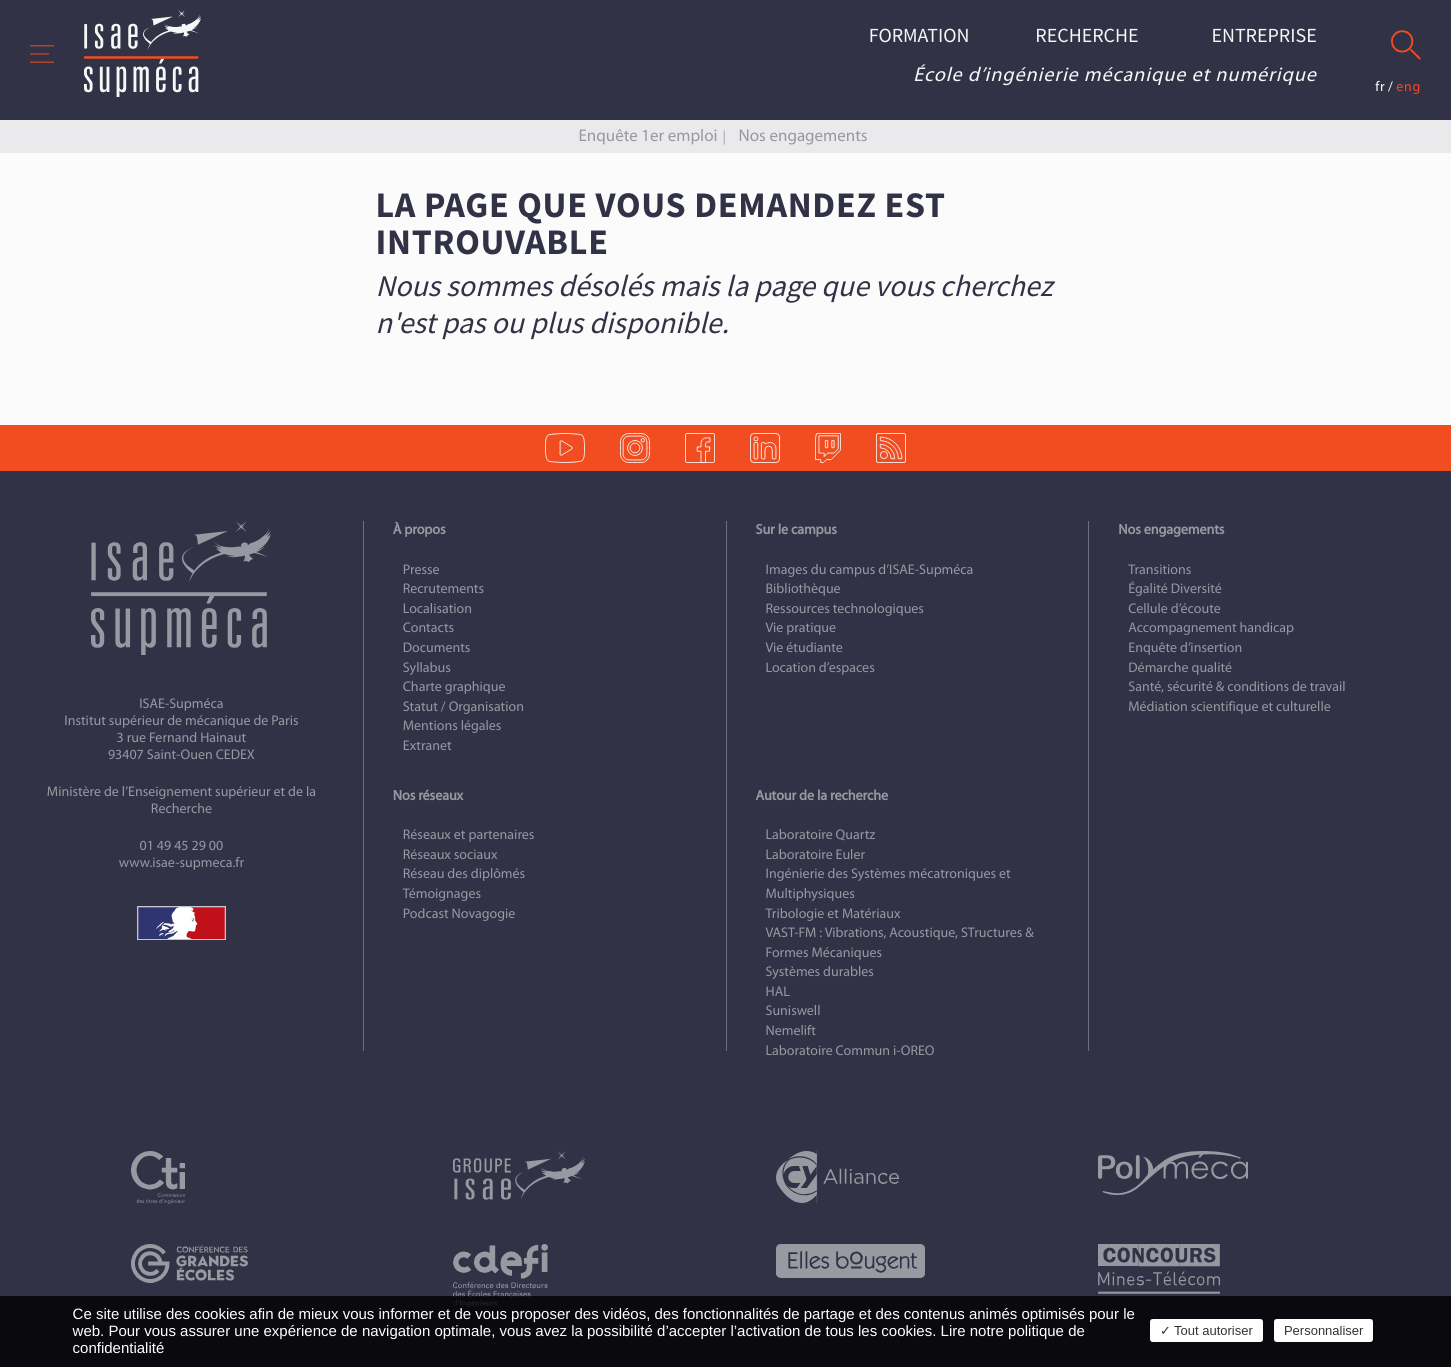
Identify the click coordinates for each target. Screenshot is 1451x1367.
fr (1380, 86)
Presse (421, 569)
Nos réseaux (428, 795)
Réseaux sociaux (450, 854)
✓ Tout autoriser (1206, 1330)
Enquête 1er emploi (647, 135)
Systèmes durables (820, 971)
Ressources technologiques (845, 608)
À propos (419, 529)
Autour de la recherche (822, 795)
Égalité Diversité (1175, 588)
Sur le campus (796, 529)
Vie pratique (801, 627)
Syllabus (427, 667)
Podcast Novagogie (459, 913)
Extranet (427, 745)
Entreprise (1263, 36)
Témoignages (442, 893)
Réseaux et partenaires (469, 834)
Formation (919, 36)
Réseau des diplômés (464, 873)
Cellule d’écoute (1174, 608)
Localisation (437, 608)
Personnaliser (1324, 1330)
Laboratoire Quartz (821, 834)
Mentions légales (452, 725)
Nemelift (791, 1030)
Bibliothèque (803, 588)
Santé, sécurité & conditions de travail (1236, 686)
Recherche (1086, 36)
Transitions (1159, 569)
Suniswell (793, 1010)
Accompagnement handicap (1211, 627)
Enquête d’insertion (1185, 647)
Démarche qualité (1180, 667)
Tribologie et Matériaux (833, 913)
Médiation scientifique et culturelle (1229, 706)
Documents (437, 647)
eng (1408, 86)
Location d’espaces (820, 667)
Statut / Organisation (463, 706)
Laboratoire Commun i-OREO (850, 1050)
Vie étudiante (804, 647)
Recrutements (443, 588)
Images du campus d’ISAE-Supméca (870, 569)
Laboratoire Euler (816, 854)
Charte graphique (454, 686)
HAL (778, 991)
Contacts (428, 627)
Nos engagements (803, 135)
